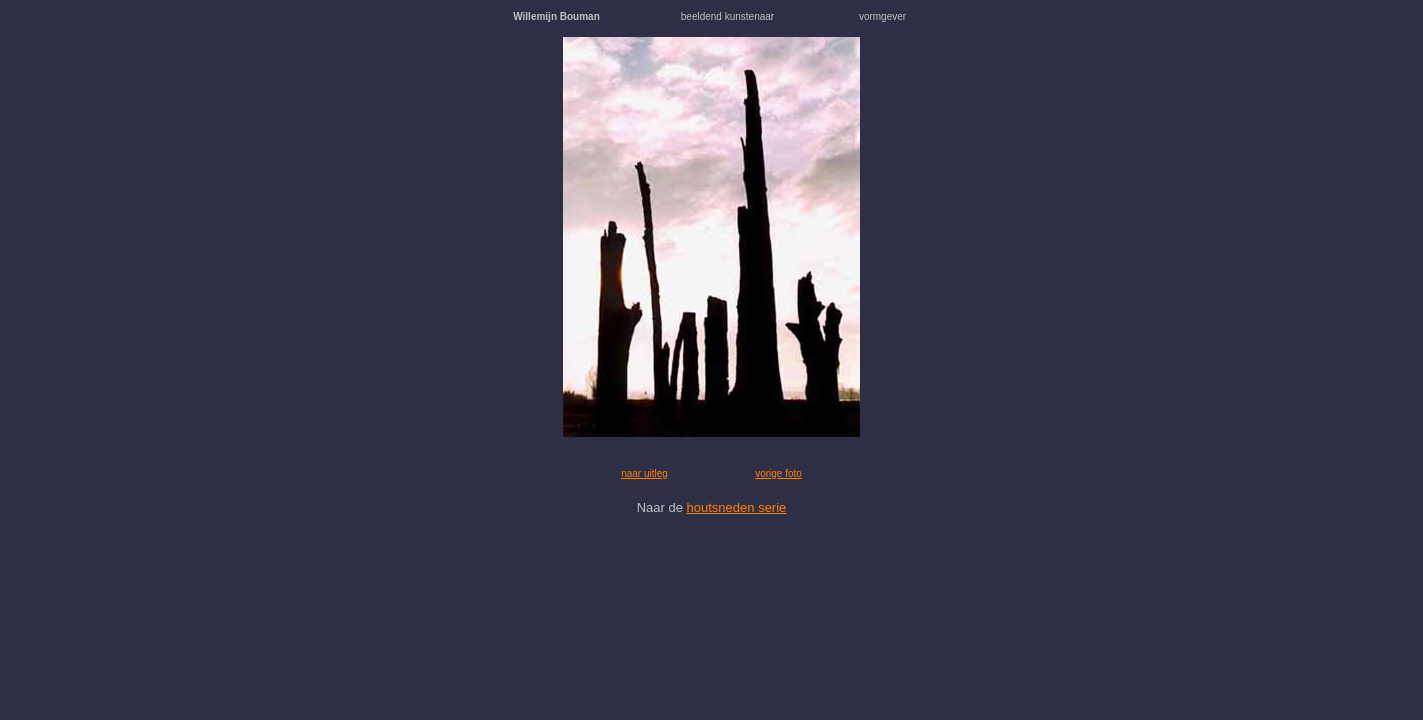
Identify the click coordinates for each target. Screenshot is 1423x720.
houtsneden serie (737, 507)
